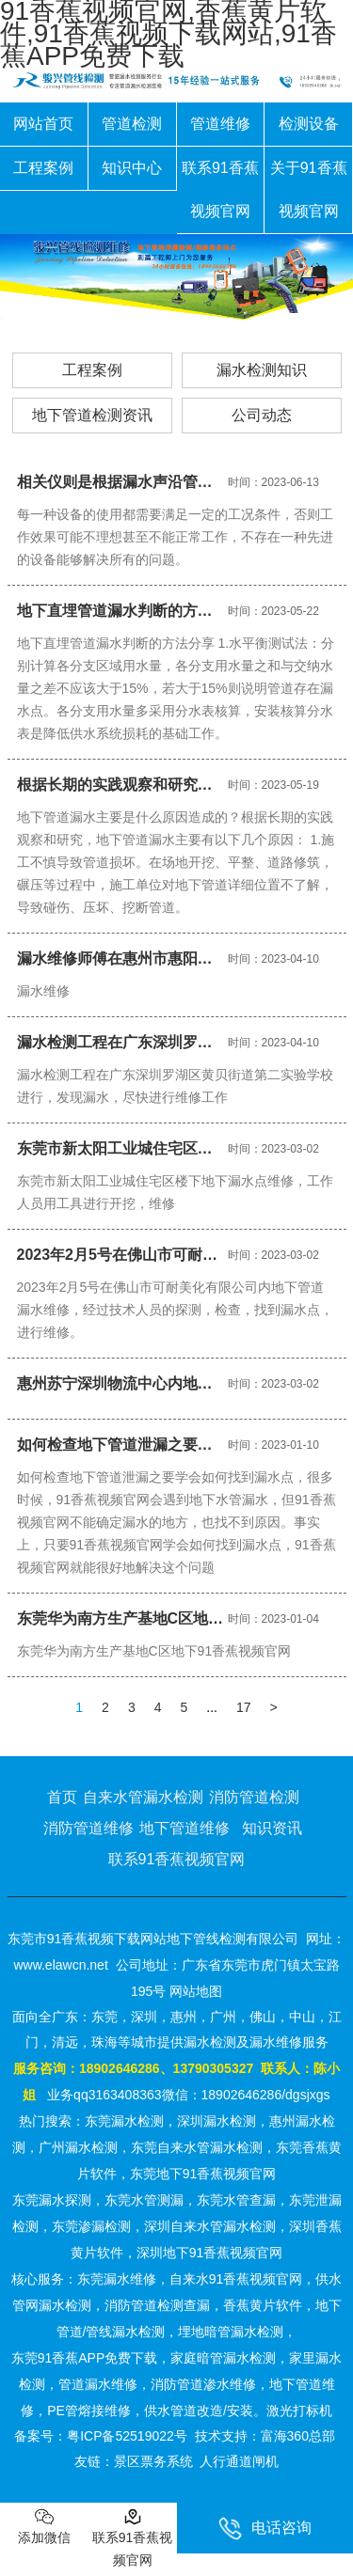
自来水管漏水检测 (143, 1797)
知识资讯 (272, 1828)
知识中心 (132, 168)
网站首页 (43, 124)
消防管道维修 (88, 1828)
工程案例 (43, 168)
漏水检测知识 (262, 370)
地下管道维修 (184, 1828)
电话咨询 (265, 2528)
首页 (62, 1797)
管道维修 (220, 124)
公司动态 (262, 415)
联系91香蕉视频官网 (220, 189)
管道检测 (132, 124)
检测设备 (309, 124)
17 (243, 1707)
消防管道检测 (254, 1797)
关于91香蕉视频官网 (308, 189)
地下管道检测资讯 (92, 415)
